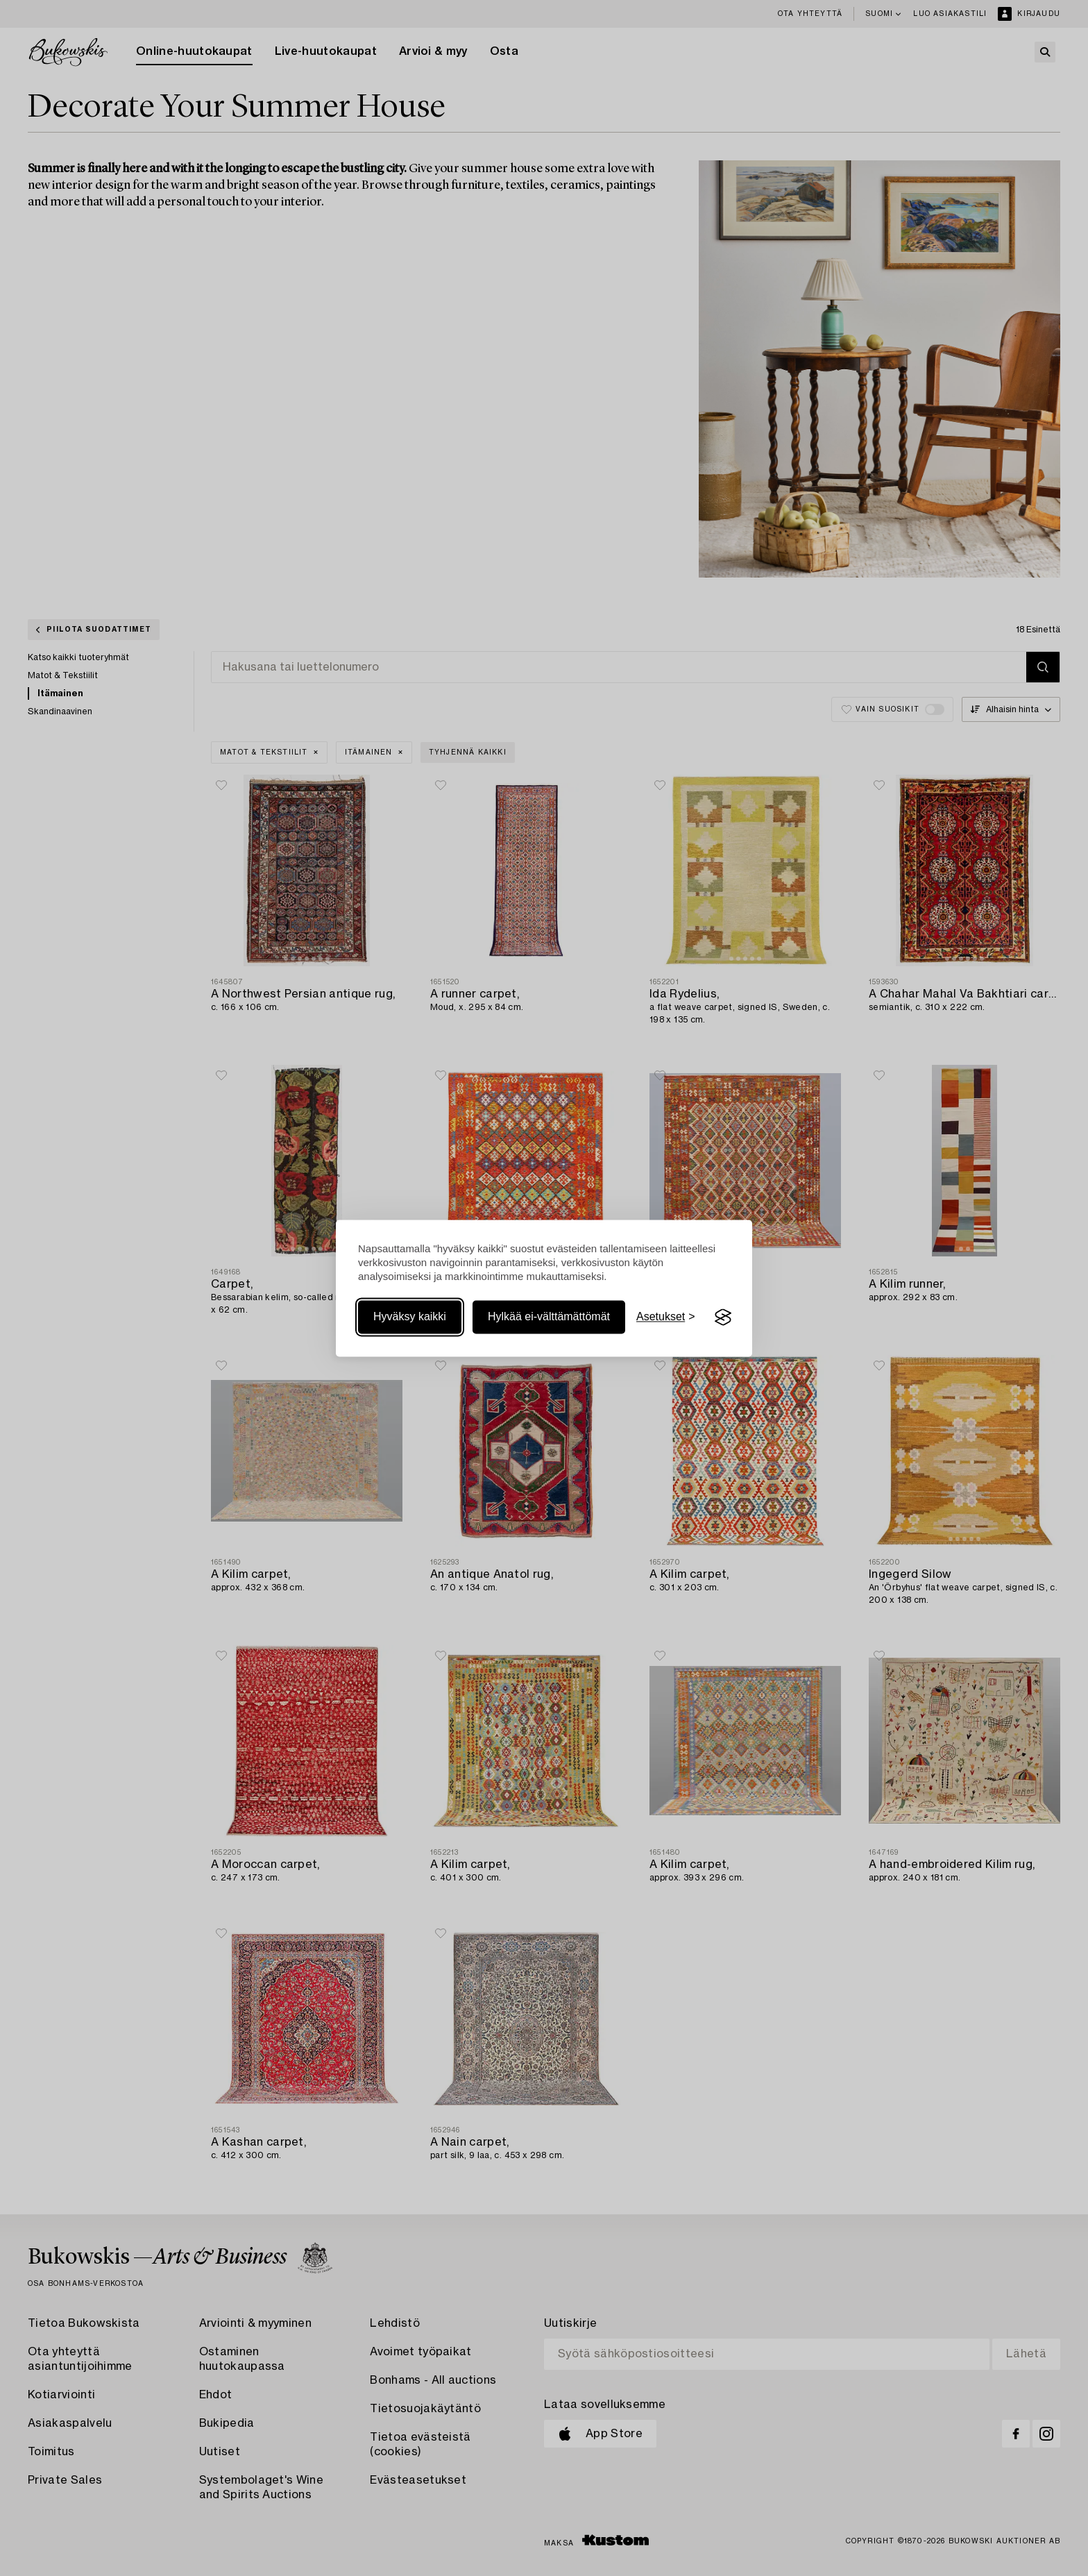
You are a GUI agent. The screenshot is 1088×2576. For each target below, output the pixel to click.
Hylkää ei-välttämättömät (549, 1317)
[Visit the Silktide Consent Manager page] (723, 1317)
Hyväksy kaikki (409, 1317)
